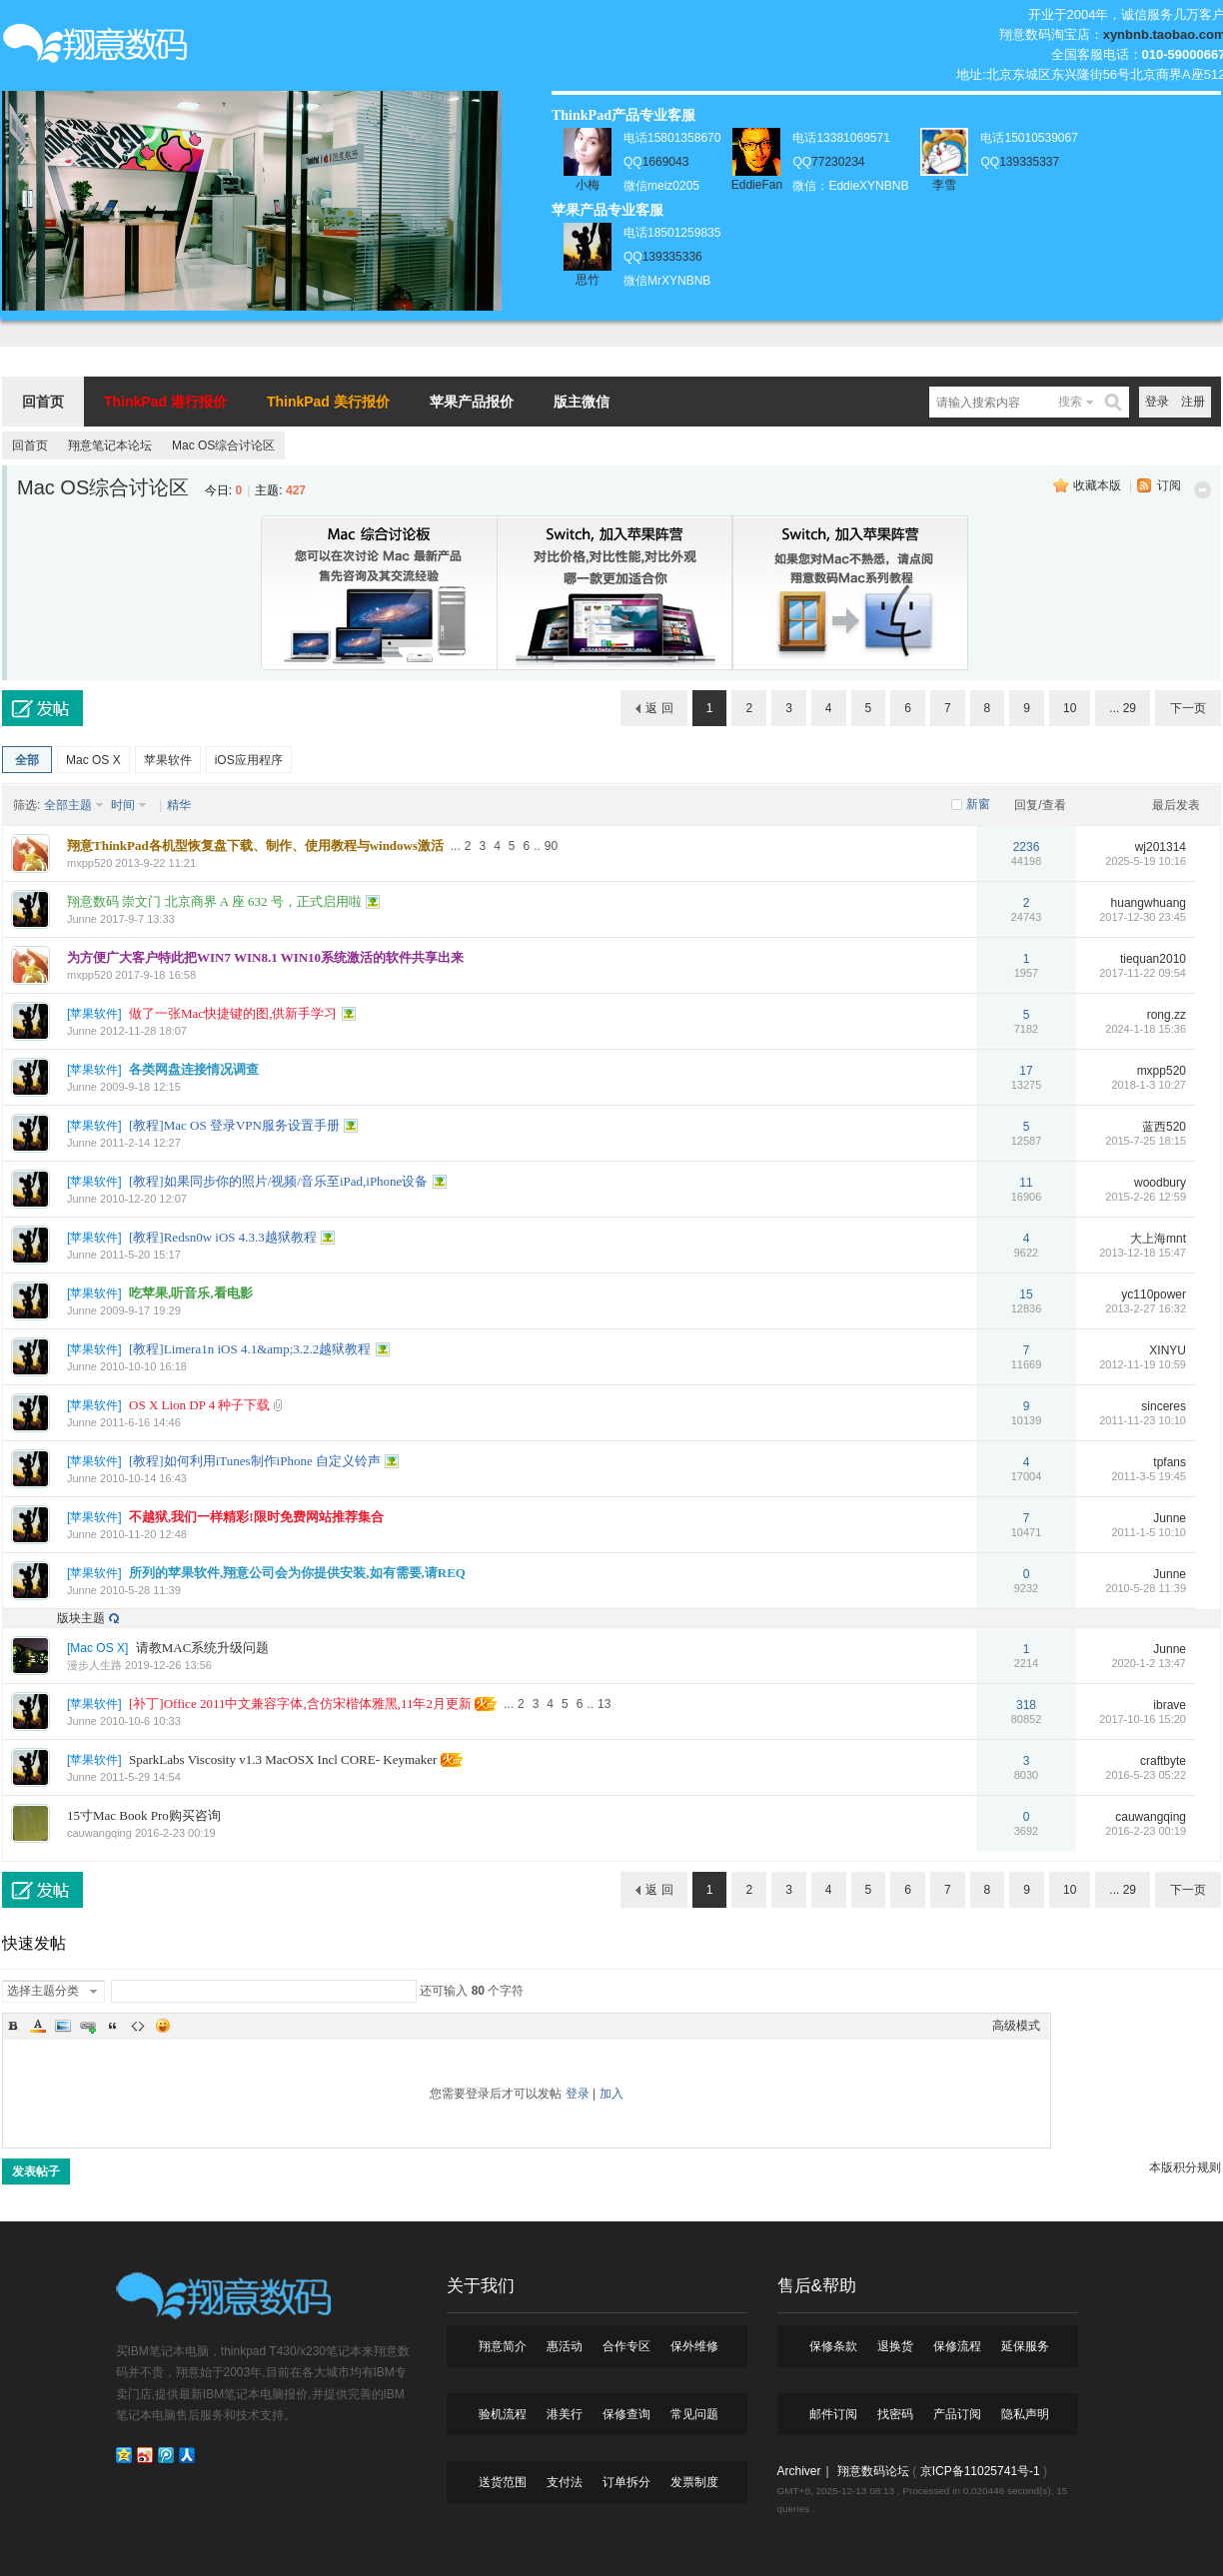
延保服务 (1025, 2346)
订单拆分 (626, 2482)
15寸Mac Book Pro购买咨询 (144, 1815)
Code (138, 2026)
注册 (1193, 402)
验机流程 (503, 2414)
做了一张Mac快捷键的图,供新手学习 (233, 1013)
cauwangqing (99, 1833)
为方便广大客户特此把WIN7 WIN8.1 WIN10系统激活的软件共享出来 (265, 957)
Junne (82, 919)
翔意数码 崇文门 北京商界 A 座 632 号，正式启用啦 (214, 901)
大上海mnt (1158, 1239)
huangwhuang (1148, 903)
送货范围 (503, 2482)
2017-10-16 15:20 (1142, 1719)
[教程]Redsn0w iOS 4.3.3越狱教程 (223, 1237)
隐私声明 (1025, 2414)
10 (1069, 708)
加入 (611, 2094)
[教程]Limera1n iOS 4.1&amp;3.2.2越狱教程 (250, 1348)
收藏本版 (1097, 485)
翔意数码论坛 (873, 2471)
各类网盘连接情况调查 (194, 1069)
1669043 (665, 162)
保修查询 (626, 2414)
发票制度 (694, 2482)
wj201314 (1160, 847)
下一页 (1188, 708)
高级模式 (1016, 2026)
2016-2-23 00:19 (1145, 1831)
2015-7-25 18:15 (1145, 1141)
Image (63, 2026)
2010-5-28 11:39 (1145, 1588)
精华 (179, 805)
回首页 (43, 402)
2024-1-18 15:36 (1145, 1029)
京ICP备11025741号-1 (980, 2471)
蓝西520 (1164, 1127)
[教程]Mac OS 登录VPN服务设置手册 (234, 1125)
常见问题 (694, 2414)
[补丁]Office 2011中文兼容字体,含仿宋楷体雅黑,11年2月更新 (300, 1703)
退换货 (895, 2346)
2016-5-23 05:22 (1145, 1775)
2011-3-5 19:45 (1148, 1476)
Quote (113, 2026)
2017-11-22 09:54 (1142, 973)
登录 (1157, 402)
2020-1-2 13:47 (1148, 1663)
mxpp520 (89, 863)
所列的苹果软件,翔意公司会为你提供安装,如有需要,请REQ (297, 1572)
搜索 (1070, 402)
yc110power (1153, 1294)
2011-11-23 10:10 (1142, 1420)
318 (1026, 1705)
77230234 (837, 162)
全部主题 (68, 805)
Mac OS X (93, 760)
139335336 (672, 257)
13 (604, 1704)
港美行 (565, 2414)
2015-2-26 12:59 (1145, 1197)
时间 (123, 805)
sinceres (1163, 1406)
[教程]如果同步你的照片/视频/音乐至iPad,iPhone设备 (278, 1181)
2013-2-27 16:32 (1145, 1308)
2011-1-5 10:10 (1148, 1532)
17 (1025, 1071)
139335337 (1029, 162)
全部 (27, 760)
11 (1025, 1183)
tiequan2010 (1153, 959)
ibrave (1169, 1705)
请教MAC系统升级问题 (203, 1647)
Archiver (799, 2471)
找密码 (895, 2414)
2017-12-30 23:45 (1142, 917)
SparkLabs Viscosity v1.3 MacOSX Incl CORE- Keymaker (283, 1759)
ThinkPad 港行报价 (165, 402)
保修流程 (957, 2346)
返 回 (658, 708)
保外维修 (694, 2346)
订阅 (1169, 485)
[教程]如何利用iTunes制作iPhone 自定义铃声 (255, 1460)
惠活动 (565, 2346)
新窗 (978, 804)
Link (88, 2026)
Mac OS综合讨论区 (223, 445)
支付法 (565, 2482)
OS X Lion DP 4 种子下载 (199, 1404)
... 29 (1122, 708)
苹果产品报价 (472, 402)
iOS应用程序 (249, 760)
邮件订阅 (833, 2414)
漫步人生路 (94, 1665)
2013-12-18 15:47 (1142, 1253)
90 (551, 846)
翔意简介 (503, 2346)
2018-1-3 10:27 (1148, 1085)
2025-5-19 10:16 (1145, 861)
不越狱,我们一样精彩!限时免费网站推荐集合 (256, 1516)
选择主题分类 (43, 1991)
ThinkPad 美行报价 (328, 402)
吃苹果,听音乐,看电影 (191, 1293)
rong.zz (1166, 1015)
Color (38, 2026)
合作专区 (626, 2346)
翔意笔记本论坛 (110, 445)
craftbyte (1163, 1761)
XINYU (1167, 1350)
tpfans (1169, 1462)
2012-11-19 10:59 (1142, 1364)
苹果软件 (168, 760)
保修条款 (833, 2346)
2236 (1026, 847)
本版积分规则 (1185, 2167)
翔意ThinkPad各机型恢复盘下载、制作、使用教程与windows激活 (255, 845)
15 (1025, 1294)
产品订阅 (957, 2414)
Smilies (163, 2026)
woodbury (1160, 1183)
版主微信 (582, 402)
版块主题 (81, 1618)
